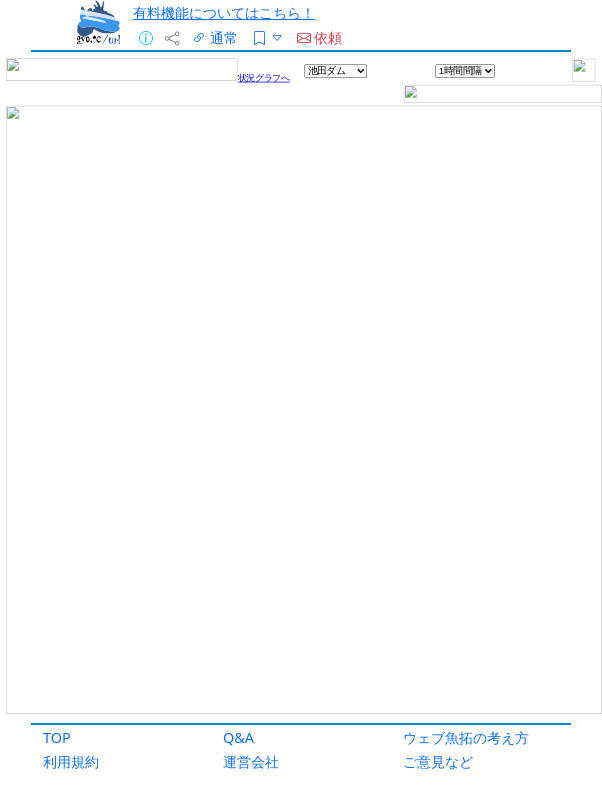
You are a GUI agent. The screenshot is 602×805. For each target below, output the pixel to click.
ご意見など (438, 761)
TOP (57, 737)
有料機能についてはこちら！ (224, 12)
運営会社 (251, 761)
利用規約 (71, 761)
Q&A (238, 737)
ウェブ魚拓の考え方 (466, 737)
